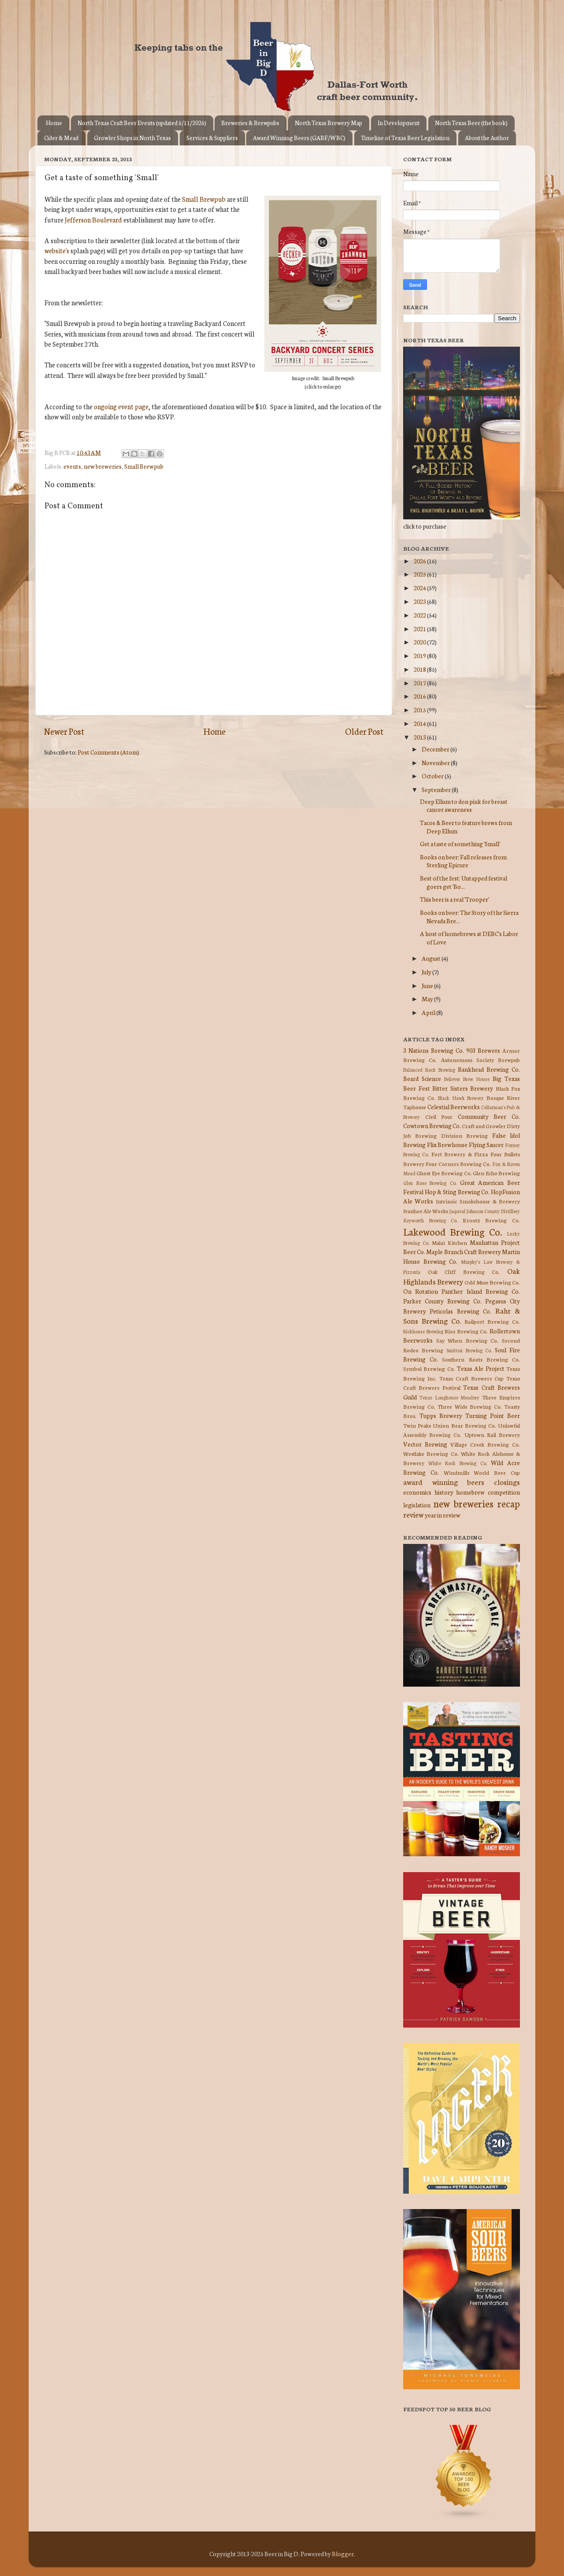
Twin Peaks (417, 1425)
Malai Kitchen (449, 1242)
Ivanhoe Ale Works (425, 1210)
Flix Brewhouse (447, 1144)
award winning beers (443, 1482)
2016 (420, 696)
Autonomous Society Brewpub (480, 1059)
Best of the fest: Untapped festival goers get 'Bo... (463, 881)
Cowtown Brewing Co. (432, 1125)
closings (507, 1482)
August (432, 958)
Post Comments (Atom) (108, 752)
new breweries (103, 466)
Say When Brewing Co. (467, 1340)
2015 (420, 709)
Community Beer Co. (489, 1116)
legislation (416, 1504)
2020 (420, 641)
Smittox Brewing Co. (469, 1350)
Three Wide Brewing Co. (470, 1406)
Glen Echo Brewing (496, 1173)
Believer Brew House (467, 1078)
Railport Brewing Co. (492, 1321)
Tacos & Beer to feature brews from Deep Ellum (466, 826)
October (433, 775)
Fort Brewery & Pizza (459, 1154)
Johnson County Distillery (493, 1210)
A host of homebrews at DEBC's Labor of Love (469, 937)
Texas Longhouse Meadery (449, 1397)
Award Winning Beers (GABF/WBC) (299, 137)
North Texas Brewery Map (328, 122)
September (437, 789)
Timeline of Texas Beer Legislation (405, 137)
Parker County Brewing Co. (442, 1300)
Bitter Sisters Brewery (462, 1088)
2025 (420, 574)
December (436, 748)
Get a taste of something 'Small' (460, 843)
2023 (420, 601)
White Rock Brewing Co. (457, 1462)
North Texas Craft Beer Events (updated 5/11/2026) (142, 122)
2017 (420, 682)
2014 (420, 723)
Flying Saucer (486, 1144)
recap (508, 1503)
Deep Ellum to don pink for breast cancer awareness (464, 805)
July (427, 971)
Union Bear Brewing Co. (464, 1425)
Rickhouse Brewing (423, 1331)
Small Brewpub (204, 199)
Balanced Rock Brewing (429, 1069)
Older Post (364, 731)
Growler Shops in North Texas (132, 137)
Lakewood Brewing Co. (452, 1231)
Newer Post (64, 731)
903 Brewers (483, 1050)
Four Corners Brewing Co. (458, 1163)
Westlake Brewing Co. (431, 1453)
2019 (420, 655)
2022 (420, 615)
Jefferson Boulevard (93, 219)
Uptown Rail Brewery (492, 1434)
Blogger (343, 2553)
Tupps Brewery (440, 1415)
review (413, 1514)
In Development (398, 122)
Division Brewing (464, 1135)
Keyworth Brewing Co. (430, 1220)
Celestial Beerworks (453, 1106)
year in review (442, 1514)
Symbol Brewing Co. (429, 1368)
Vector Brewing (425, 1444)
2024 (420, 587)
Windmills (456, 1472)
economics (417, 1492)
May (428, 998)
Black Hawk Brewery (461, 1097)
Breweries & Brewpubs (250, 122)
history (443, 1492)
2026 (420, 560)
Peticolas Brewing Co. (460, 1311)
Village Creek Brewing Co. (485, 1444)
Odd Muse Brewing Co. (492, 1282)
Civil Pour (439, 1116)
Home (54, 122)
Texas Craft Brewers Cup (471, 1378)
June (428, 985)
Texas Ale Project (481, 1368)
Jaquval (457, 1210)
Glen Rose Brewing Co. (429, 1182)
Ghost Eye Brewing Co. (443, 1173)
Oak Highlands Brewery (461, 1276)
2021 (420, 628)
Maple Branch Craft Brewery (463, 1251)
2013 (420, 737)
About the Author (487, 137)
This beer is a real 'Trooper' (454, 899)
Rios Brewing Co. (466, 1331)
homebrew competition (488, 1492)
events (72, 466)
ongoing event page (121, 406)
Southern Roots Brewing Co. (481, 1359)
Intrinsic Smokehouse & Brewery (478, 1201)
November (436, 762)
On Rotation (420, 1291)
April (429, 1012)
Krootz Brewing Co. (491, 1220)
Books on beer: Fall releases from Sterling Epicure (463, 860)
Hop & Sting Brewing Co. (457, 1191)
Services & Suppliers (212, 137)
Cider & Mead (61, 137)
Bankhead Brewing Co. (489, 1069)
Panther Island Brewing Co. (481, 1291)
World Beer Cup (497, 1472)
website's (57, 250)
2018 (420, 669)
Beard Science (422, 1078)
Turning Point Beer (492, 1415)
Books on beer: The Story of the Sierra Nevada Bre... (469, 916)
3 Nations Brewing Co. (433, 1050)
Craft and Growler (484, 1125)
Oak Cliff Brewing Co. (464, 1271)
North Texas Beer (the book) (471, 122)
